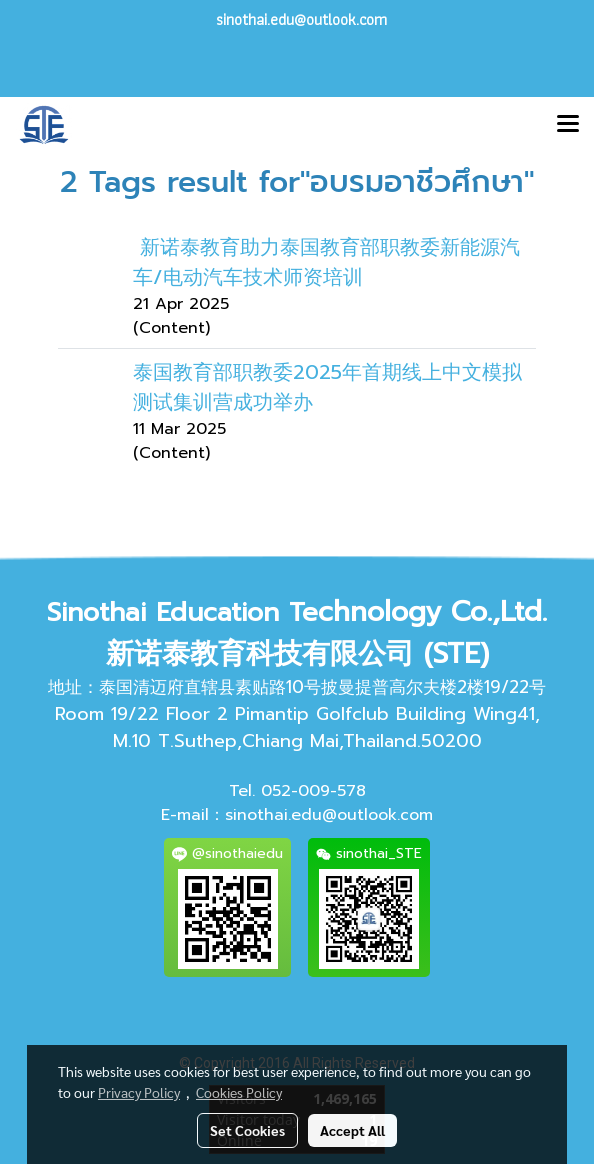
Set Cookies (247, 1130)
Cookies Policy (239, 1092)
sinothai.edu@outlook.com (329, 815)
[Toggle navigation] (568, 125)
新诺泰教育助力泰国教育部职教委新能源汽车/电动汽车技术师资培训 (326, 262)
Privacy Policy (139, 1092)
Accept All (352, 1130)
